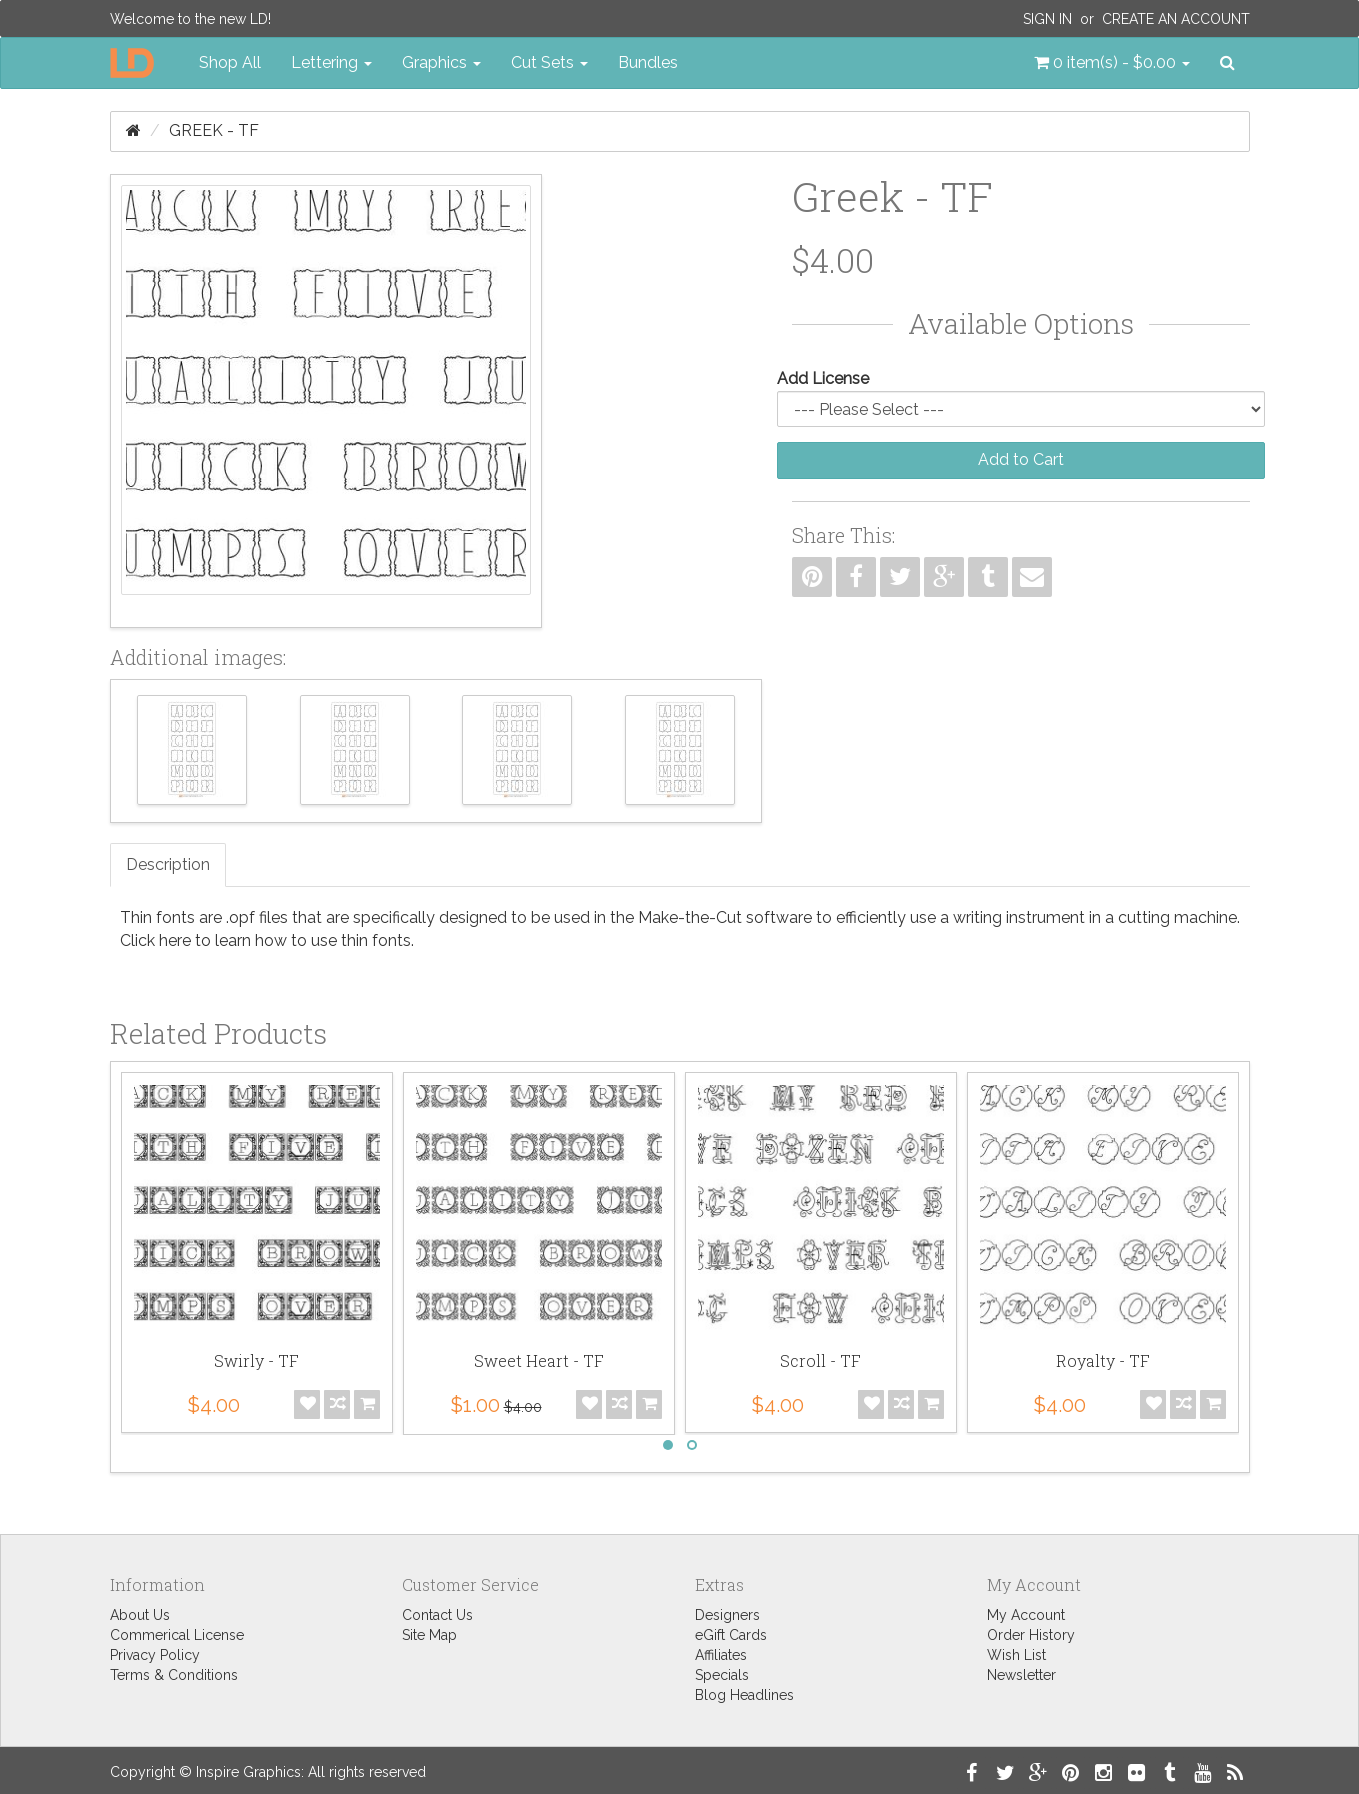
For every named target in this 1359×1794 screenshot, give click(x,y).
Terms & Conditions (174, 1675)
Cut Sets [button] (549, 62)
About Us (140, 1615)
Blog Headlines (744, 1695)
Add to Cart (1021, 459)
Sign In (1047, 19)
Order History (1031, 1635)
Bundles (648, 62)
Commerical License (177, 1635)
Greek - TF (214, 130)
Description (168, 864)
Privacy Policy (155, 1655)
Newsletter (1021, 1675)
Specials (722, 1675)
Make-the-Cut (690, 917)
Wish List (1016, 1655)
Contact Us (437, 1615)
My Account (1026, 1615)
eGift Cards (731, 1635)
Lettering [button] (331, 62)
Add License (823, 378)
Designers (727, 1615)
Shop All (230, 62)
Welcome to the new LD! (190, 19)
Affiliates (721, 1655)
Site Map (429, 1635)
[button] (1112, 63)
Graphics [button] (441, 62)
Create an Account (1176, 19)
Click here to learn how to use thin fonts (265, 940)
